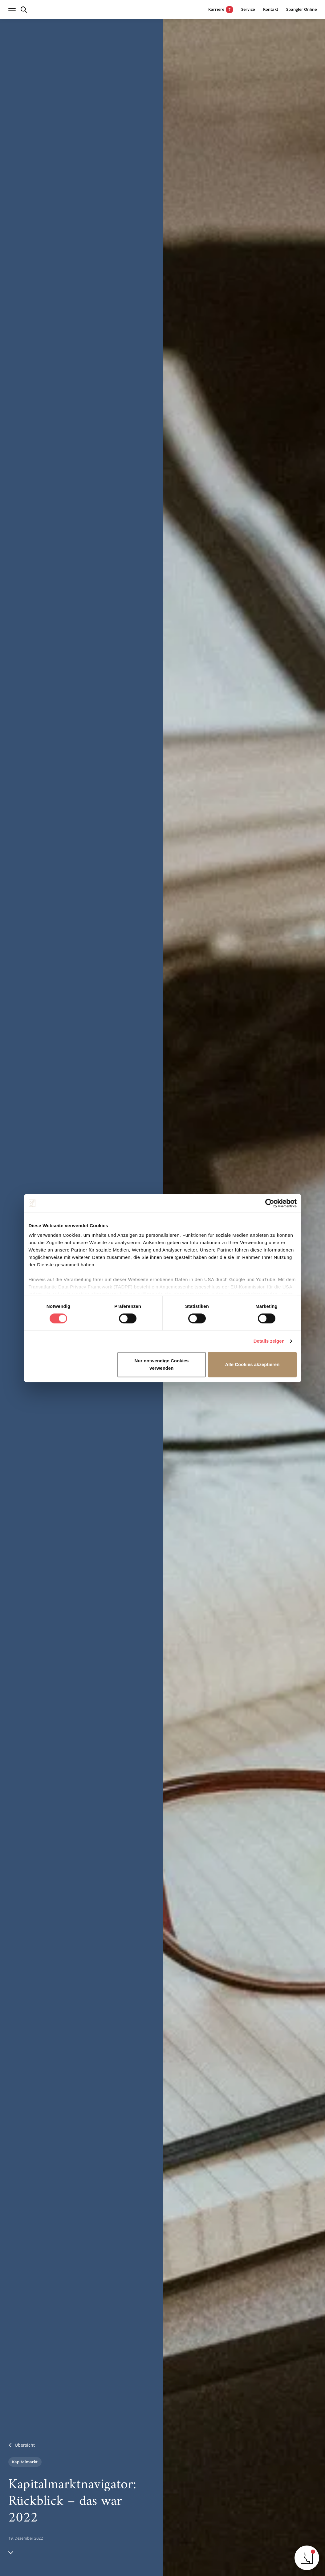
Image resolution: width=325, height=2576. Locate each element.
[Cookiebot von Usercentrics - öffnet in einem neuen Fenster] (270, 1203)
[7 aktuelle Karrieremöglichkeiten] (216, 9)
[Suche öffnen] (24, 9)
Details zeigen (269, 1341)
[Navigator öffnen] (307, 2558)
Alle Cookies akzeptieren (252, 1364)
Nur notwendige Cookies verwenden (161, 1364)
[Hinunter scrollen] (10, 2552)
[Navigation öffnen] (12, 9)
